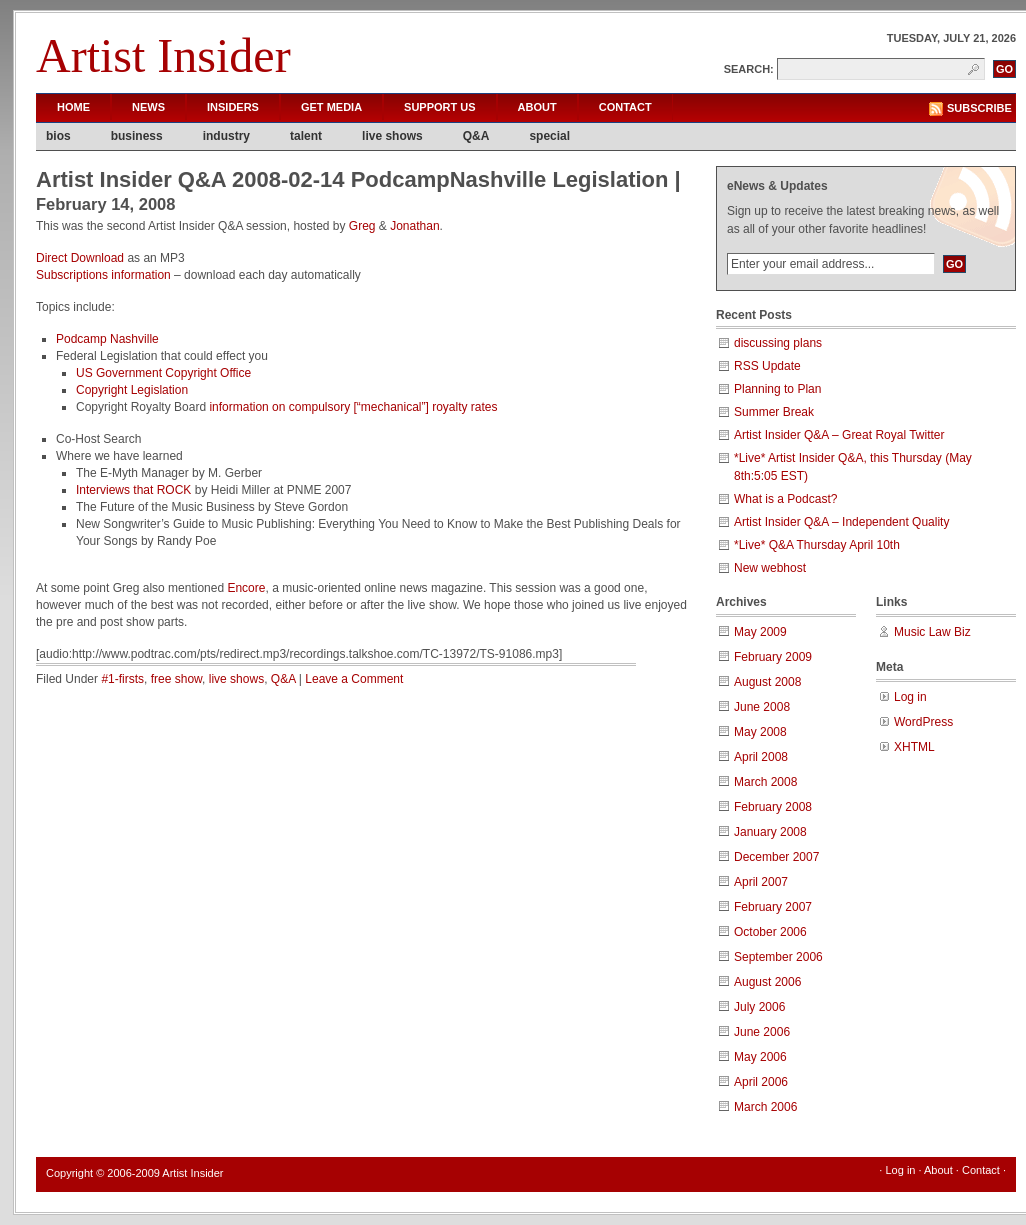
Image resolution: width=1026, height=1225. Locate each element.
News (148, 107)
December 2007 (776, 857)
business (137, 136)
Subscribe (979, 108)
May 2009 (760, 632)
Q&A (476, 136)
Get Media (331, 107)
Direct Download (80, 258)
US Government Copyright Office (163, 373)
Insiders (233, 107)
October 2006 (770, 932)
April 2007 (761, 882)
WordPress (923, 722)
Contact (625, 107)
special (549, 136)
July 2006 (759, 1007)
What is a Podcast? (785, 499)
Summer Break (774, 412)
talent (306, 136)
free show (176, 679)
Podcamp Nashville (107, 339)
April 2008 (761, 757)
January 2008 (770, 832)
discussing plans (778, 343)
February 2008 (773, 807)
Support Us (440, 107)
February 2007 (773, 907)
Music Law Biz (932, 632)
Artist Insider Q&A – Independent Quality (841, 522)
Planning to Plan (777, 389)
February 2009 (773, 657)
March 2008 (765, 782)
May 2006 (760, 1057)
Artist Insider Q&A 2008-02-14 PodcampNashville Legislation (352, 179)
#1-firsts (122, 679)
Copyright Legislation (132, 390)
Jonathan (414, 226)
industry (226, 136)
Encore (246, 588)
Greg (362, 226)
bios (58, 136)
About (537, 107)
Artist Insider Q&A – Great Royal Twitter (839, 435)
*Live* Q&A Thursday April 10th (817, 545)
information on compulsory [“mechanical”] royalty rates (353, 407)
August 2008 (767, 682)
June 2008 (762, 707)
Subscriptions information (103, 275)
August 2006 (767, 982)
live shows (392, 136)
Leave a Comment (354, 679)
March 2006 (765, 1107)
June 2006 (762, 1032)
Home (73, 107)
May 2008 (760, 732)
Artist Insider (163, 55)
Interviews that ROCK (135, 490)
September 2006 (778, 957)
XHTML (914, 747)
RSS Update (767, 366)
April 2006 (761, 1082)
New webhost (770, 568)
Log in (910, 697)
